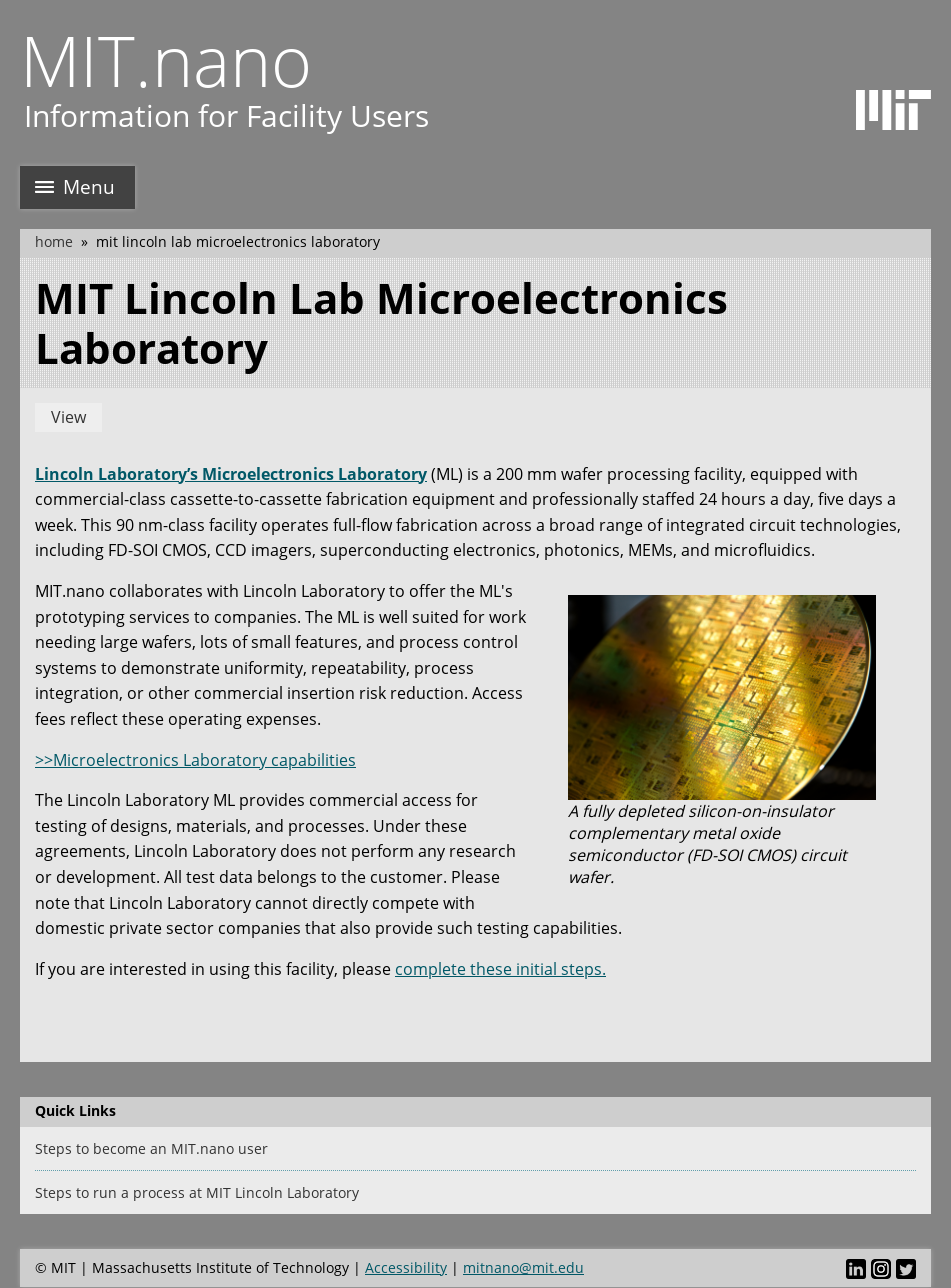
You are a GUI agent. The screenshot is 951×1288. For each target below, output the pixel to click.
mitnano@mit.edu (523, 1267)
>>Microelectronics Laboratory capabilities (195, 760)
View (68, 417)
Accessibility (406, 1267)
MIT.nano (166, 60)
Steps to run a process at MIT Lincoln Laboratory (197, 1192)
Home (54, 241)
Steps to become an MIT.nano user (151, 1148)
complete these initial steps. (500, 969)
